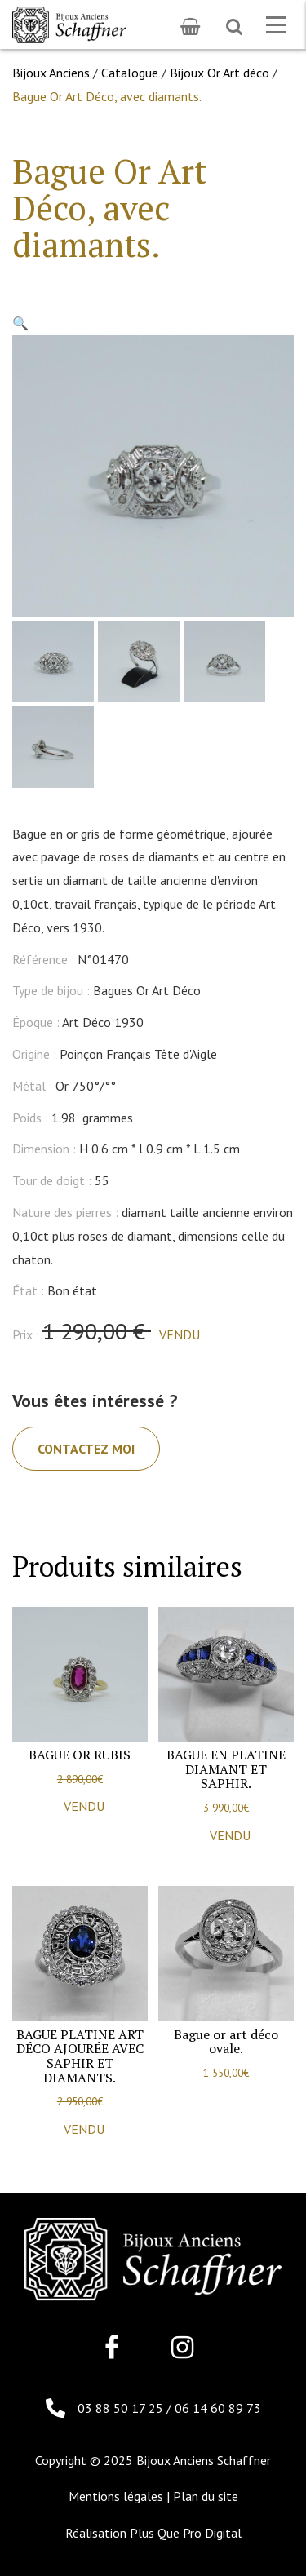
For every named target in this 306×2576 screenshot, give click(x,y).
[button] (20, 323)
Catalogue (129, 72)
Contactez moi (86, 1449)
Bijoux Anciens (51, 72)
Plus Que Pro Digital (186, 2533)
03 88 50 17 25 (122, 2408)
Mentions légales (116, 2496)
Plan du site (205, 2496)
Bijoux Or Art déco (219, 72)
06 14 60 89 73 (218, 2408)
